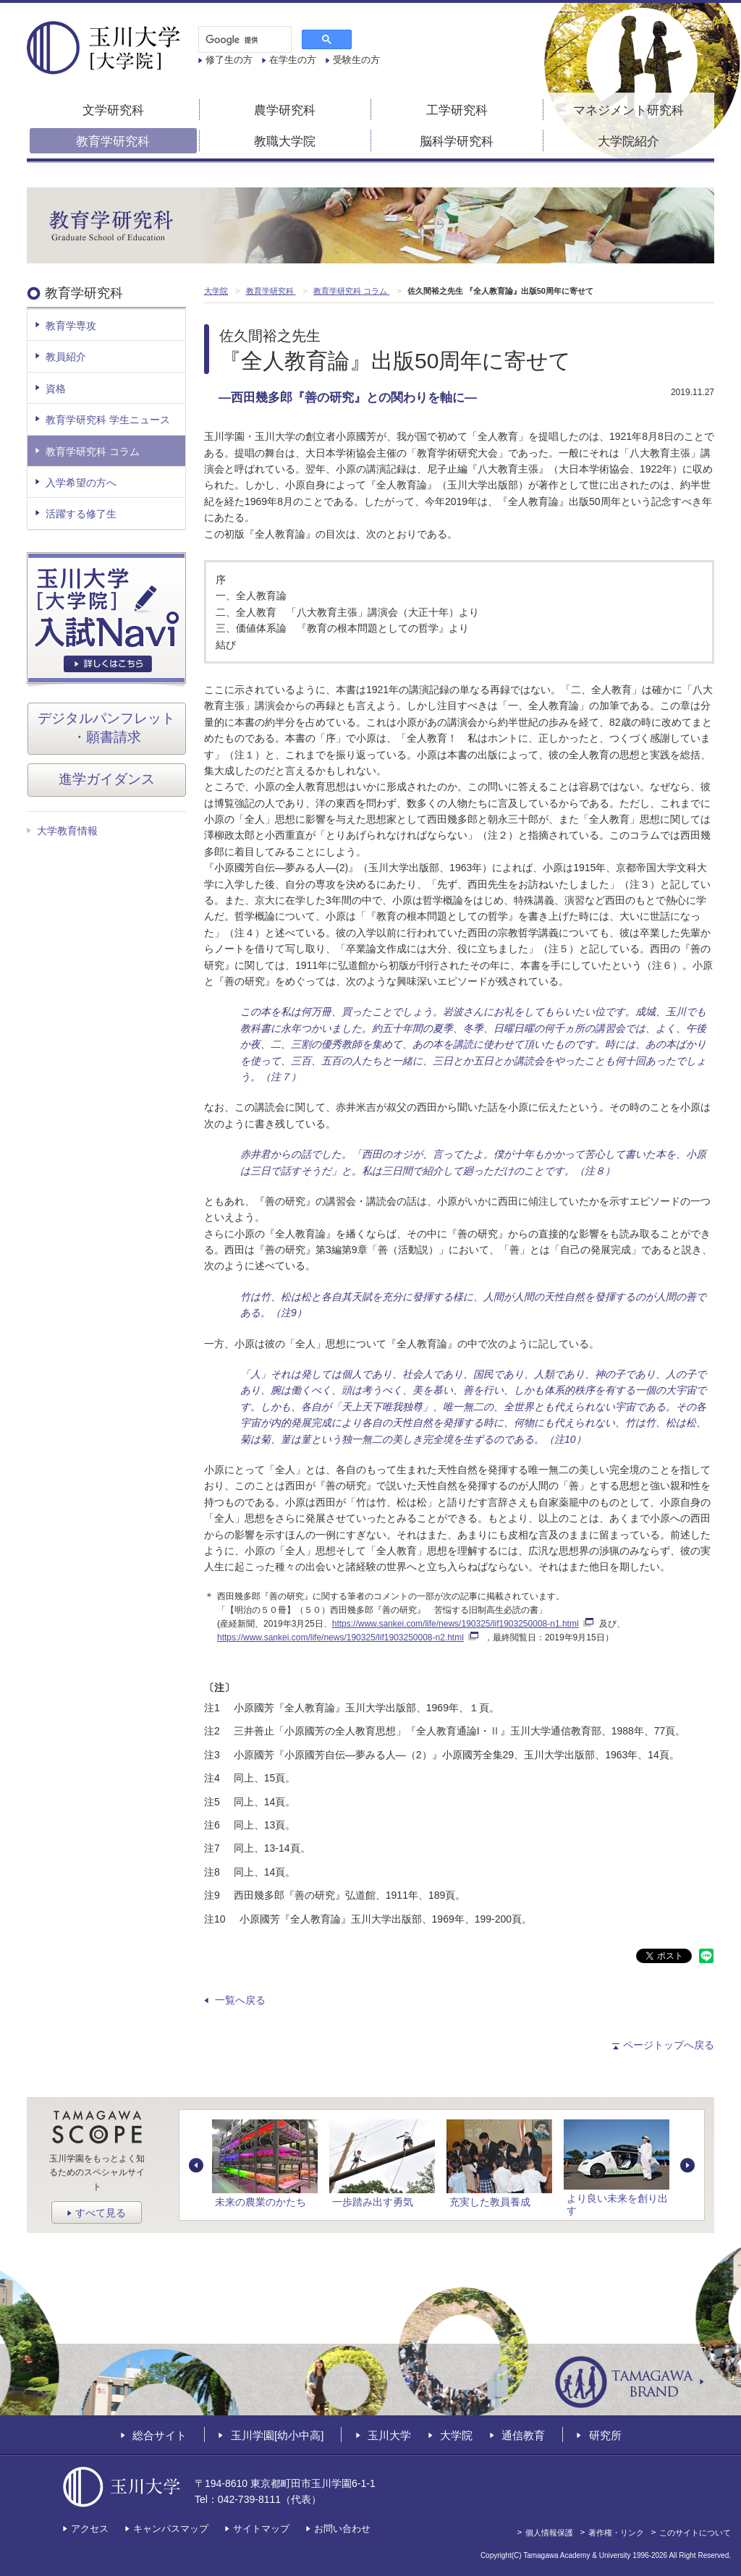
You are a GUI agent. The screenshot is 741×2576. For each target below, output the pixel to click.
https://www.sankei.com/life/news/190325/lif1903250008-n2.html (347, 1637)
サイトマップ (261, 2528)
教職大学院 (285, 141)
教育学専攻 (71, 325)
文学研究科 (113, 110)
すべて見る (100, 2213)
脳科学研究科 (457, 141)
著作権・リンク (616, 2532)
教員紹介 (66, 357)
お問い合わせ (342, 2528)
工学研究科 (457, 110)
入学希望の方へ (81, 482)
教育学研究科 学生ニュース (108, 419)
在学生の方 (292, 59)
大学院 (456, 2435)
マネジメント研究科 (628, 110)
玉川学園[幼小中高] (277, 2435)
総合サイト (159, 2435)
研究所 (605, 2435)
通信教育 (523, 2435)
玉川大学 (389, 2435)
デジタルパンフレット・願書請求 (106, 728)
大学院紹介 (628, 141)
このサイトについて (695, 2532)
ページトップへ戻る (668, 2045)
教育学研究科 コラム (93, 451)
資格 (56, 388)
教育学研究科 (113, 141)
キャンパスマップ (170, 2528)
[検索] (243, 39)
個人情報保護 (549, 2532)
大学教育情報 (67, 830)
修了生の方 (229, 59)
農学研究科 (285, 110)
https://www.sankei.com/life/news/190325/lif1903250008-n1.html (462, 1624)
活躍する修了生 (81, 514)
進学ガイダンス (107, 779)
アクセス (90, 2528)
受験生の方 (356, 59)
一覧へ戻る (240, 2000)
